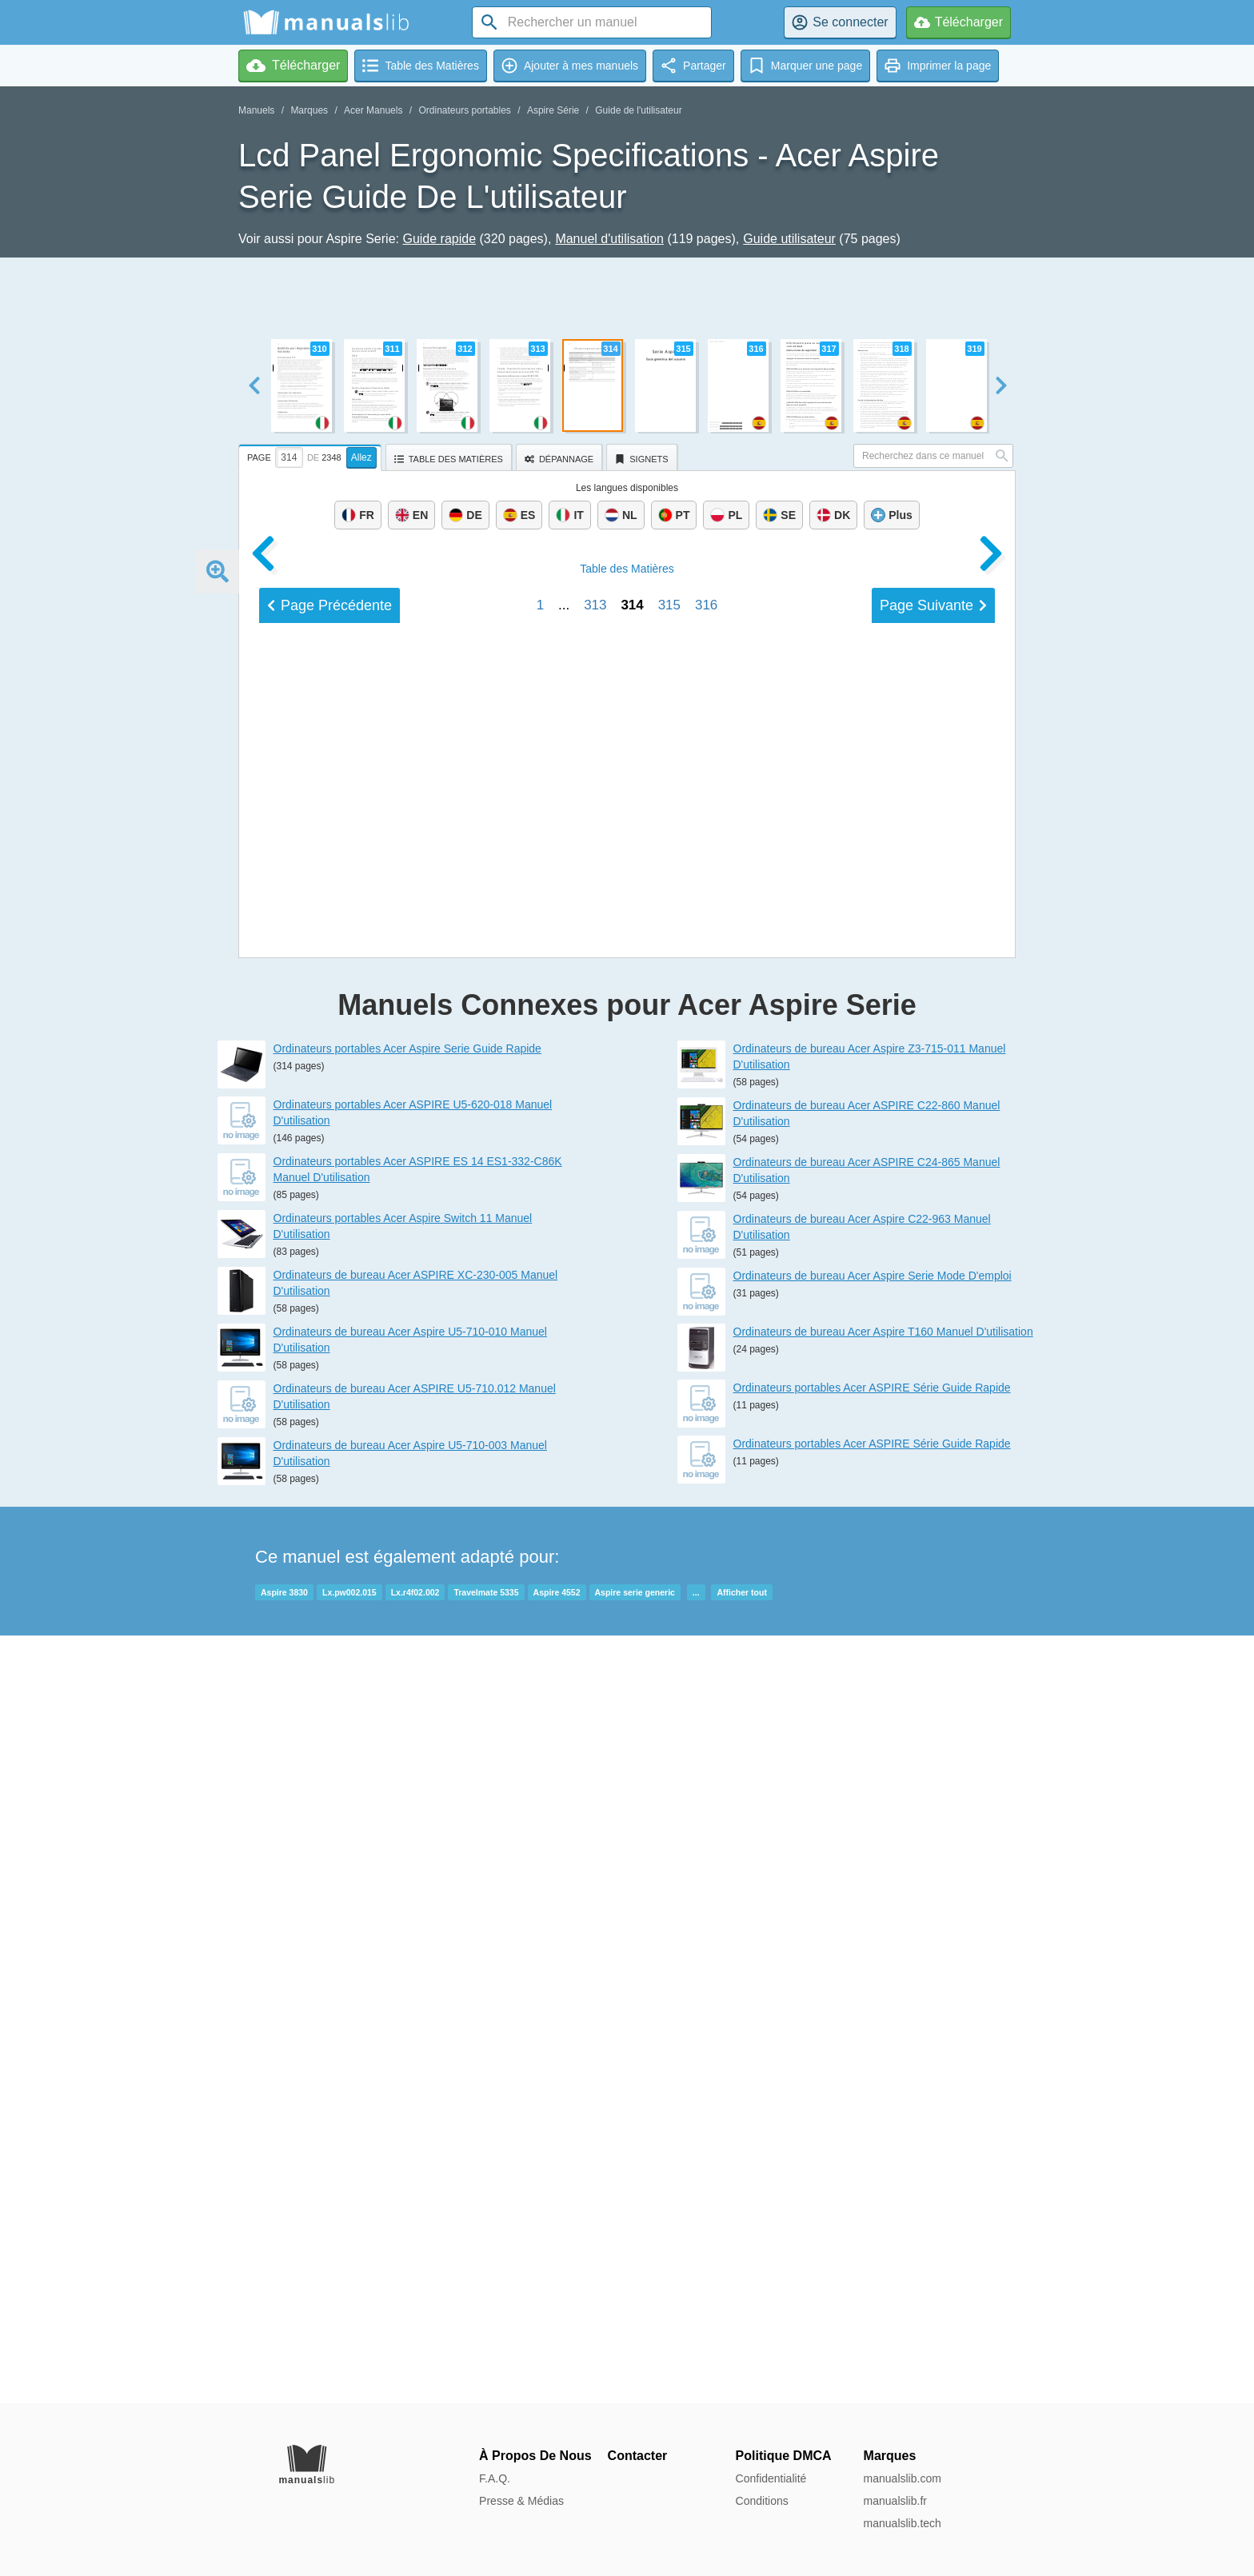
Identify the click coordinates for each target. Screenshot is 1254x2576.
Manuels (256, 110)
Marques (309, 110)
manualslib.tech (902, 2523)
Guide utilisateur (789, 239)
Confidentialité (771, 2478)
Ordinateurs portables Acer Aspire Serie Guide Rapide (407, 1816)
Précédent (329, 1694)
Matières (627, 1657)
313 (595, 1694)
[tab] (311, 455)
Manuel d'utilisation (609, 239)
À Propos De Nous (535, 2455)
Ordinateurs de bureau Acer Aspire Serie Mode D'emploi (872, 2043)
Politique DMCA (784, 2455)
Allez (361, 457)
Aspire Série (553, 110)
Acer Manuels (373, 110)
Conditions (762, 2500)
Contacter (638, 2455)
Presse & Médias (521, 2500)
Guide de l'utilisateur (638, 110)
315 (669, 1694)
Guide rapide (439, 239)
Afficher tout (741, 2360)
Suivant (933, 1694)
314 (632, 1694)
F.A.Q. (494, 2478)
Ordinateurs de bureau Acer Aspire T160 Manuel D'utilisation (883, 2099)
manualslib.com (902, 2478)
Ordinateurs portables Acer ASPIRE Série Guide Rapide (872, 2155)
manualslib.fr (895, 2500)
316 (706, 1694)
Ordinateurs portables (464, 110)
